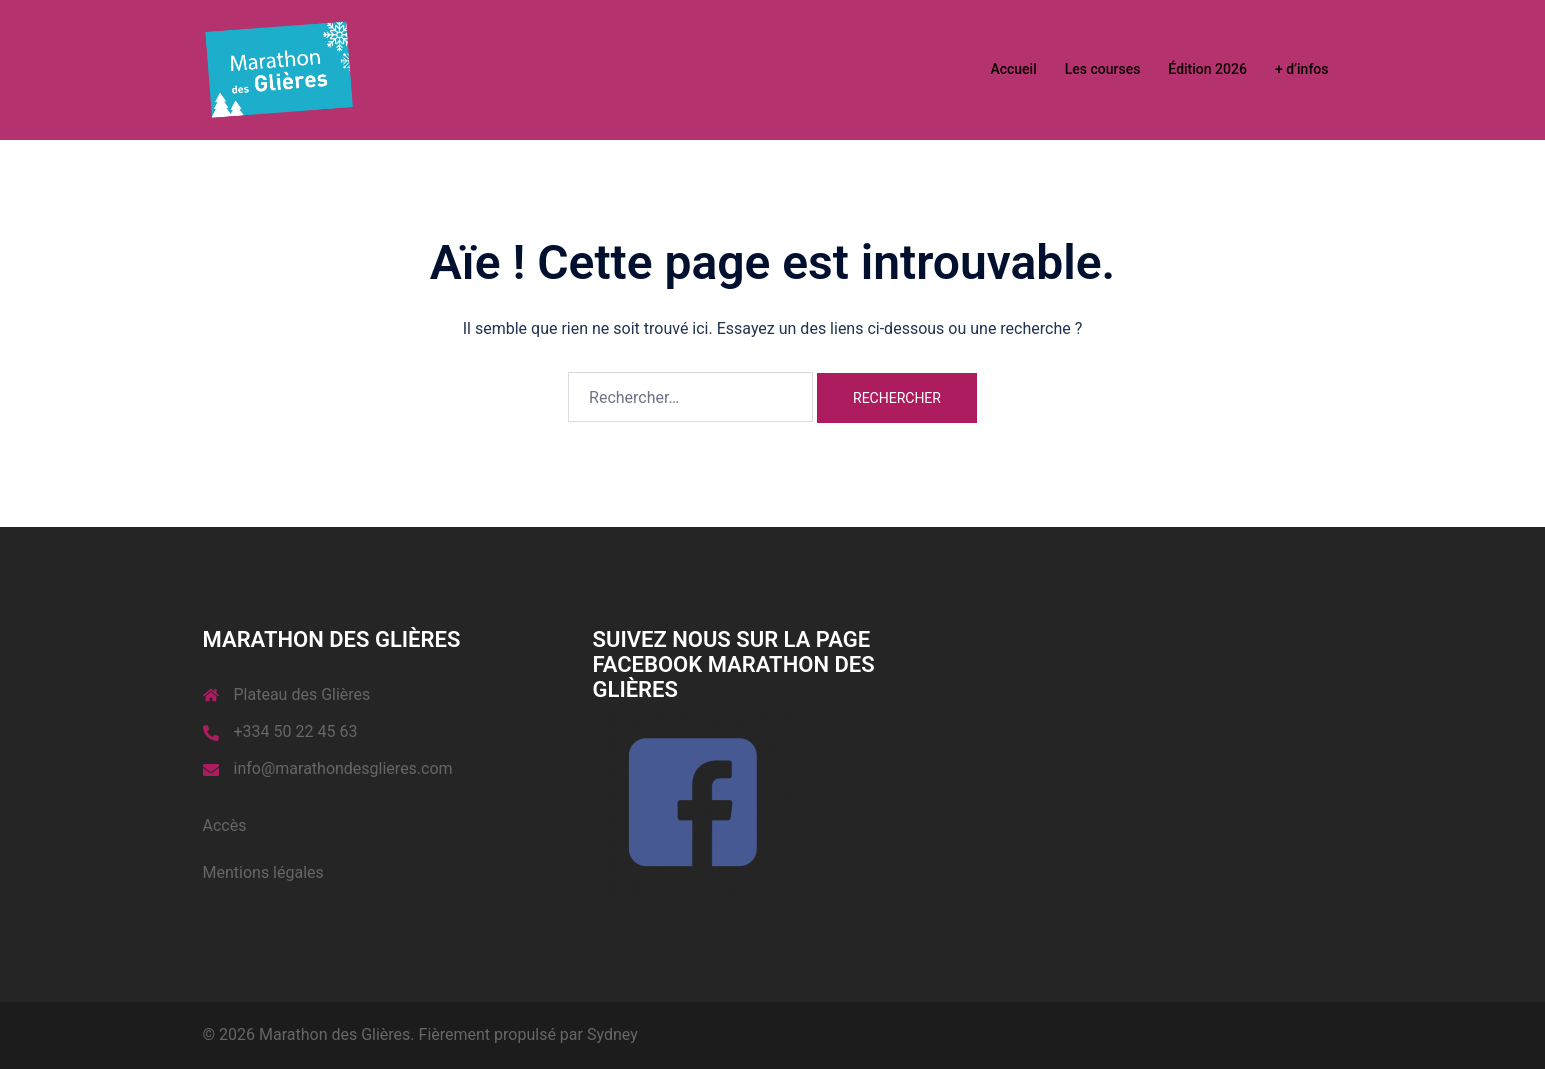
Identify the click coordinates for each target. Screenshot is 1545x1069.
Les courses (1103, 69)
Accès (225, 825)
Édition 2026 (1207, 69)
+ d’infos (1302, 69)
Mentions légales (263, 872)
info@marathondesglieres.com (343, 768)
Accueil (1013, 69)
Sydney (612, 1034)
